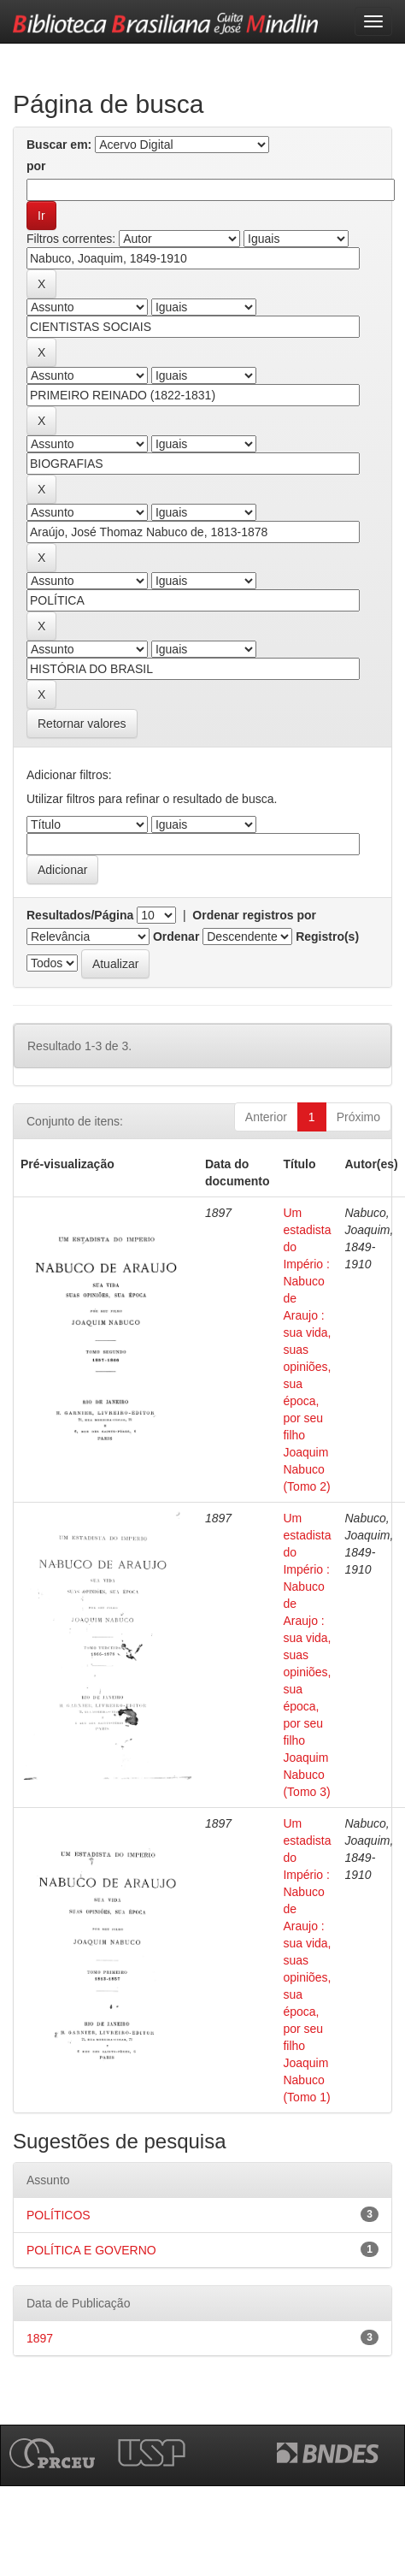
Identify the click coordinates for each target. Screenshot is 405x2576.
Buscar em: (58, 144)
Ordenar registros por (254, 915)
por (36, 166)
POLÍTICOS (58, 2215)
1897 (39, 2338)
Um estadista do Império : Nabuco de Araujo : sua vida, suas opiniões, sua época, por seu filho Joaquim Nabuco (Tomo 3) (307, 1655)
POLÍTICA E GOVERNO (91, 2250)
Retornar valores (82, 723)
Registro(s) (327, 936)
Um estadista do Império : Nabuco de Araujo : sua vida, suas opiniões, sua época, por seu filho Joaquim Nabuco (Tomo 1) (307, 1960)
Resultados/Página (79, 915)
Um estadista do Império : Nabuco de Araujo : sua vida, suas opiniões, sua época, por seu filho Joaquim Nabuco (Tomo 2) (307, 1349)
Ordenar (176, 936)
